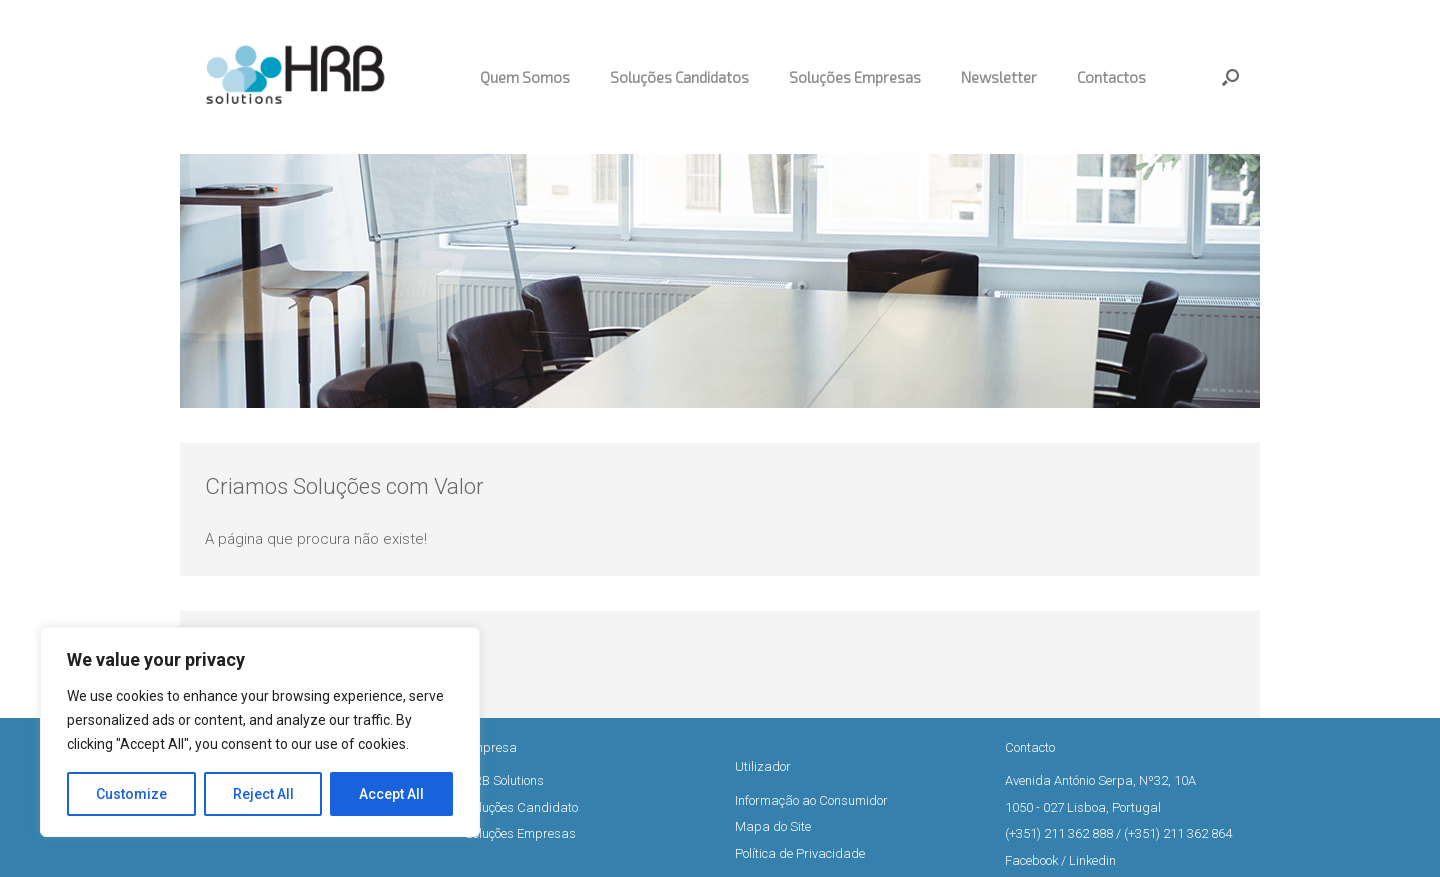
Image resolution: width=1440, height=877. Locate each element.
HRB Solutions (504, 780)
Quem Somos (525, 77)
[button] (1230, 77)
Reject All (263, 794)
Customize (131, 794)
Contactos (1111, 77)
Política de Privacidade (800, 853)
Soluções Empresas (855, 77)
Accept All (391, 794)
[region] (260, 732)
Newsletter (999, 77)
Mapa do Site (773, 826)
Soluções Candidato (521, 807)
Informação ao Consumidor (811, 800)
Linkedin (1092, 860)
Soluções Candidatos (679, 77)
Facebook (1031, 860)
